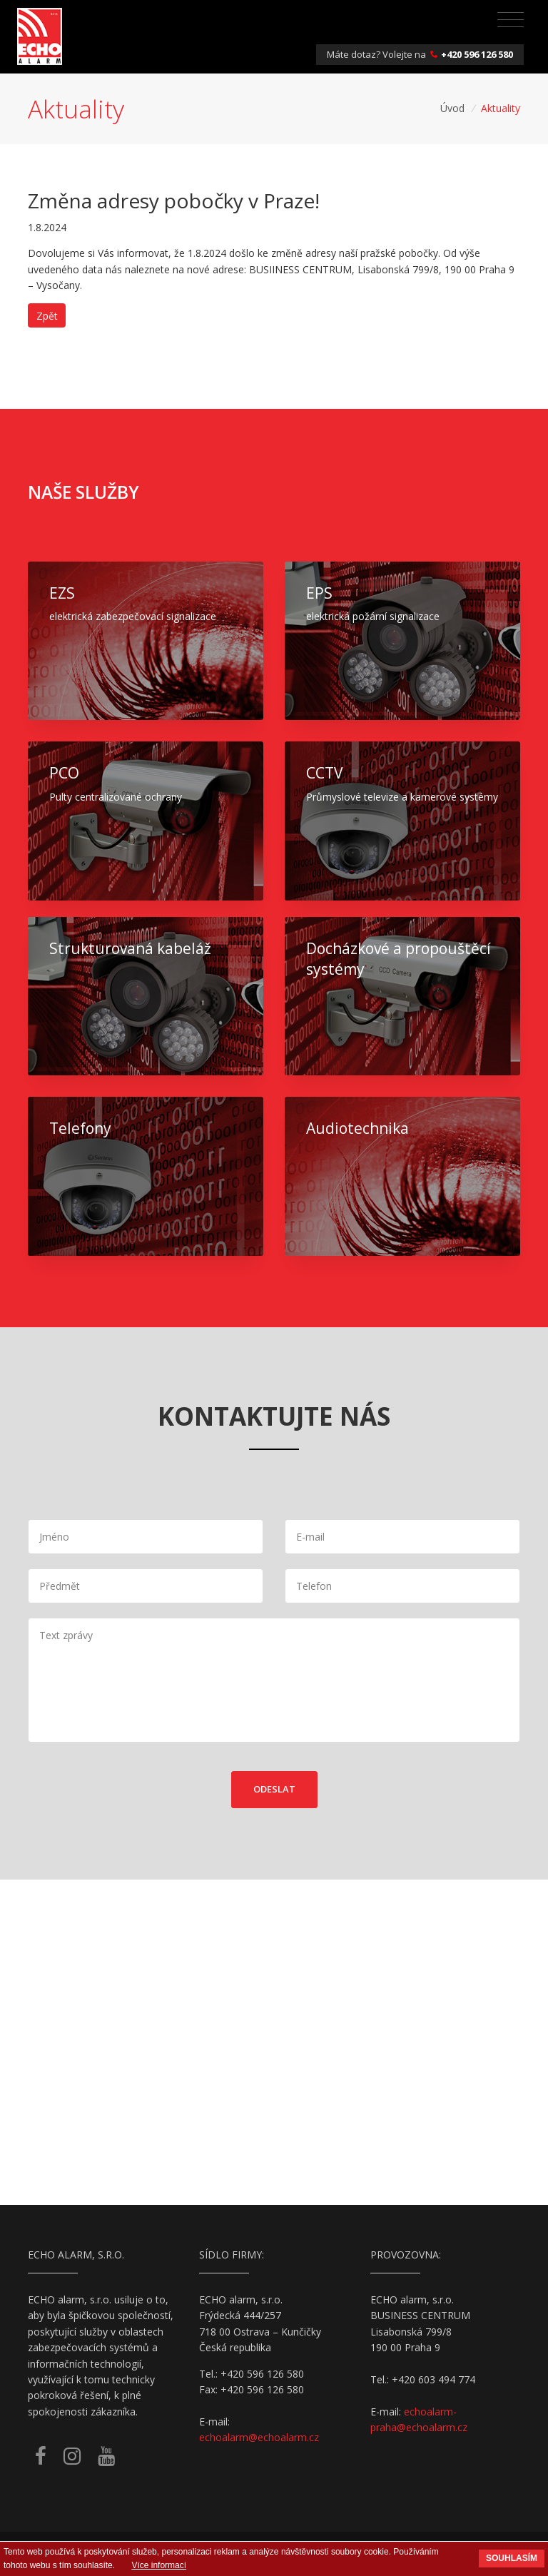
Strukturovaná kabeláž (130, 948)
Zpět (47, 316)
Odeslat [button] (274, 1789)
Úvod (452, 108)
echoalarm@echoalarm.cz (259, 2437)
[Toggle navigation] (510, 20)
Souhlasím (511, 2558)
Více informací (158, 2565)
